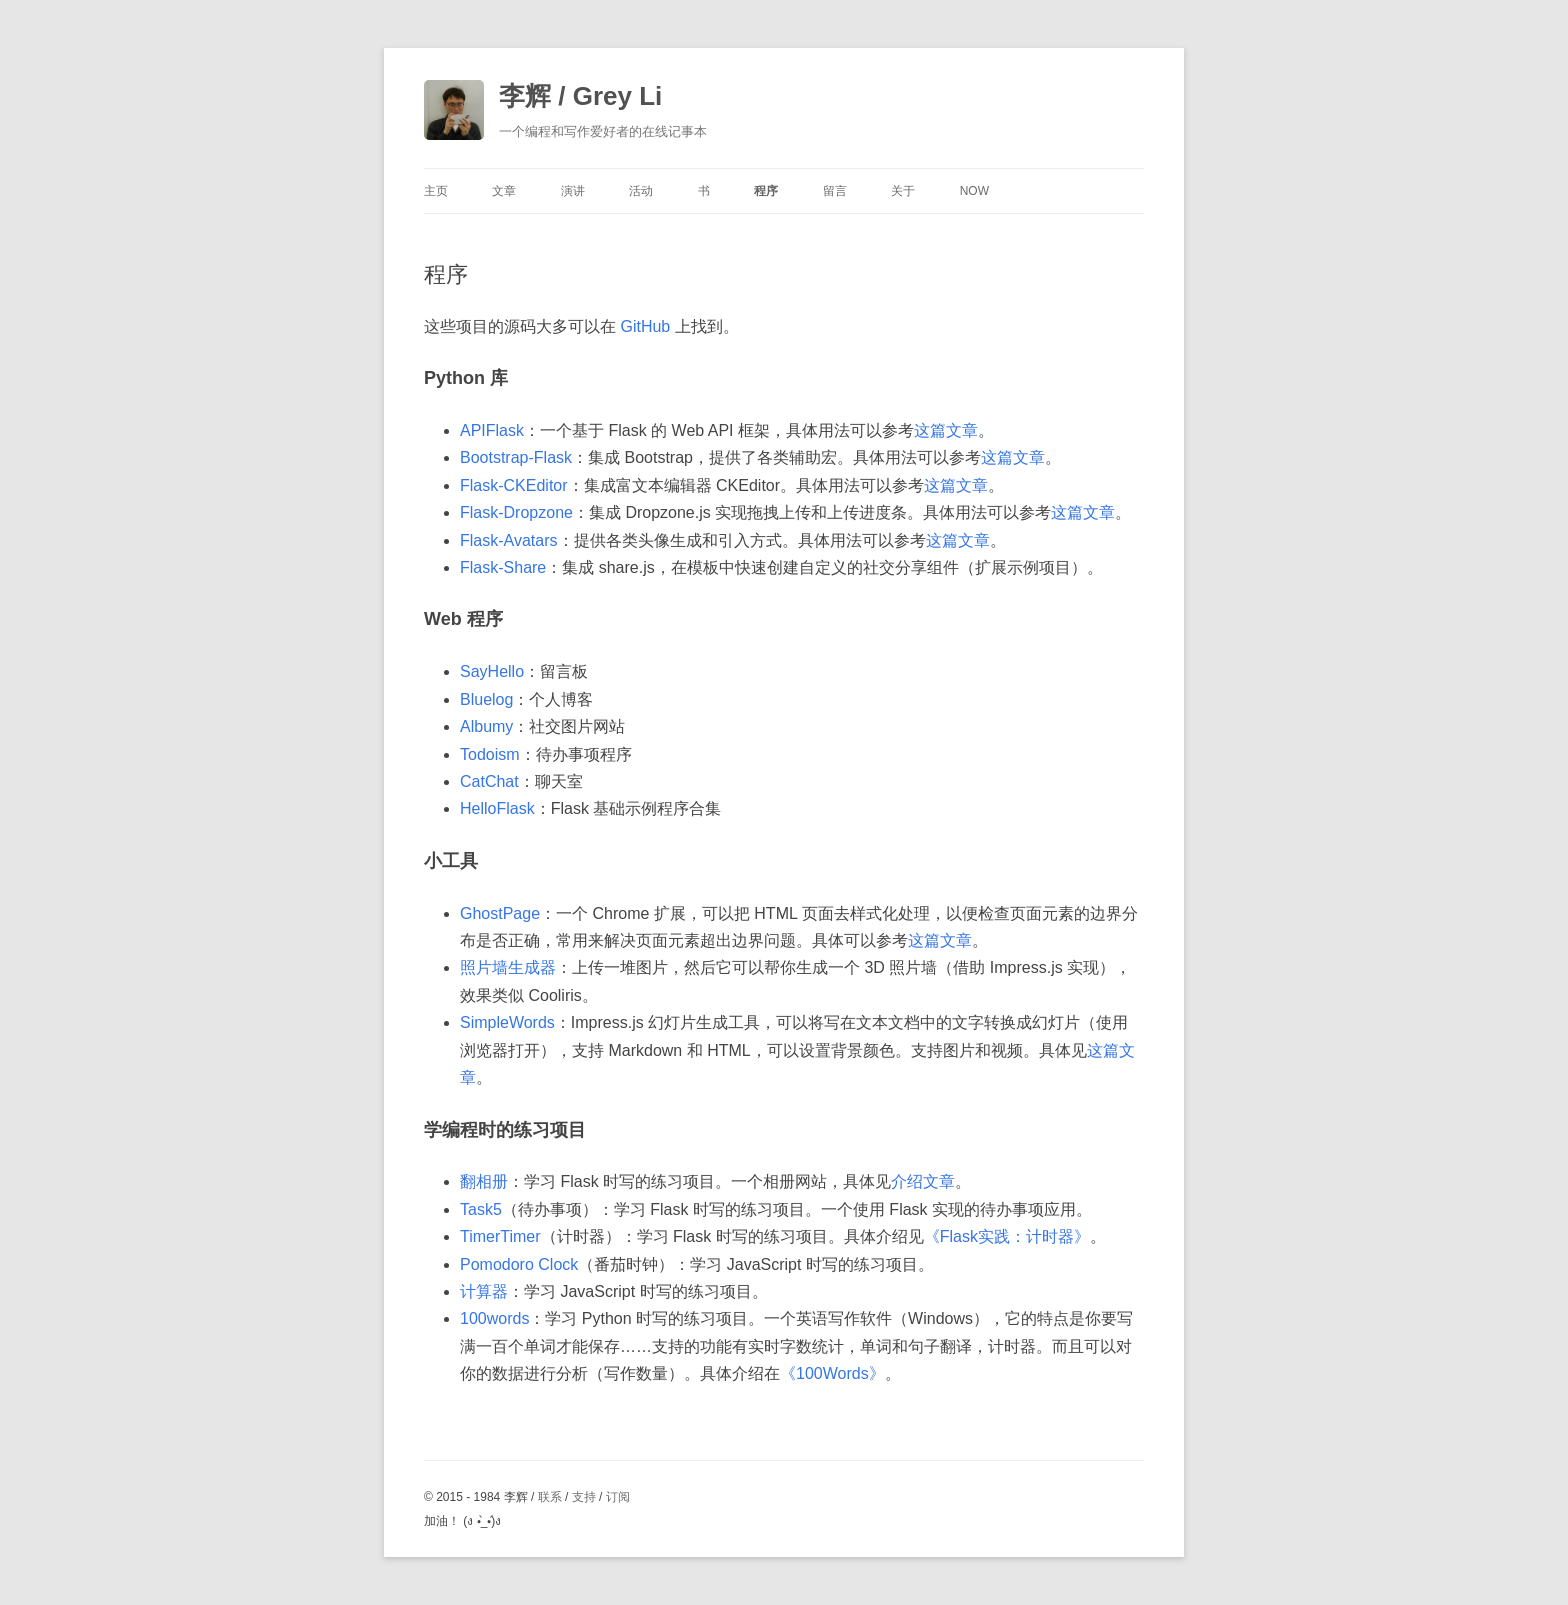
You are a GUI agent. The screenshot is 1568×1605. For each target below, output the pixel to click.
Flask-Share (503, 567)
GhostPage (500, 913)
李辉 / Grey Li (580, 96)
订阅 (618, 1497)
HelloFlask (497, 808)
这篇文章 (946, 430)
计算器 (484, 1291)
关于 (903, 191)
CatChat (489, 781)
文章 (504, 191)
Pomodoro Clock (519, 1264)
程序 (766, 191)
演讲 (573, 191)
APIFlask (492, 430)
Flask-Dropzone (516, 512)
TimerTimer (500, 1236)
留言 (835, 191)
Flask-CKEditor (514, 485)
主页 (436, 191)
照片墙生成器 (508, 967)
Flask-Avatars (509, 540)
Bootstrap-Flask (516, 457)
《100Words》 (832, 1373)
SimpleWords (507, 1022)
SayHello (492, 671)
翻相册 (484, 1181)
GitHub (645, 326)
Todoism (490, 754)
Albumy (486, 726)
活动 (641, 191)
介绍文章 (923, 1181)
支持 (584, 1497)
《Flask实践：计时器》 (1007, 1236)
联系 (550, 1497)
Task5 (481, 1209)
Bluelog (486, 699)
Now (974, 191)
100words (494, 1318)
